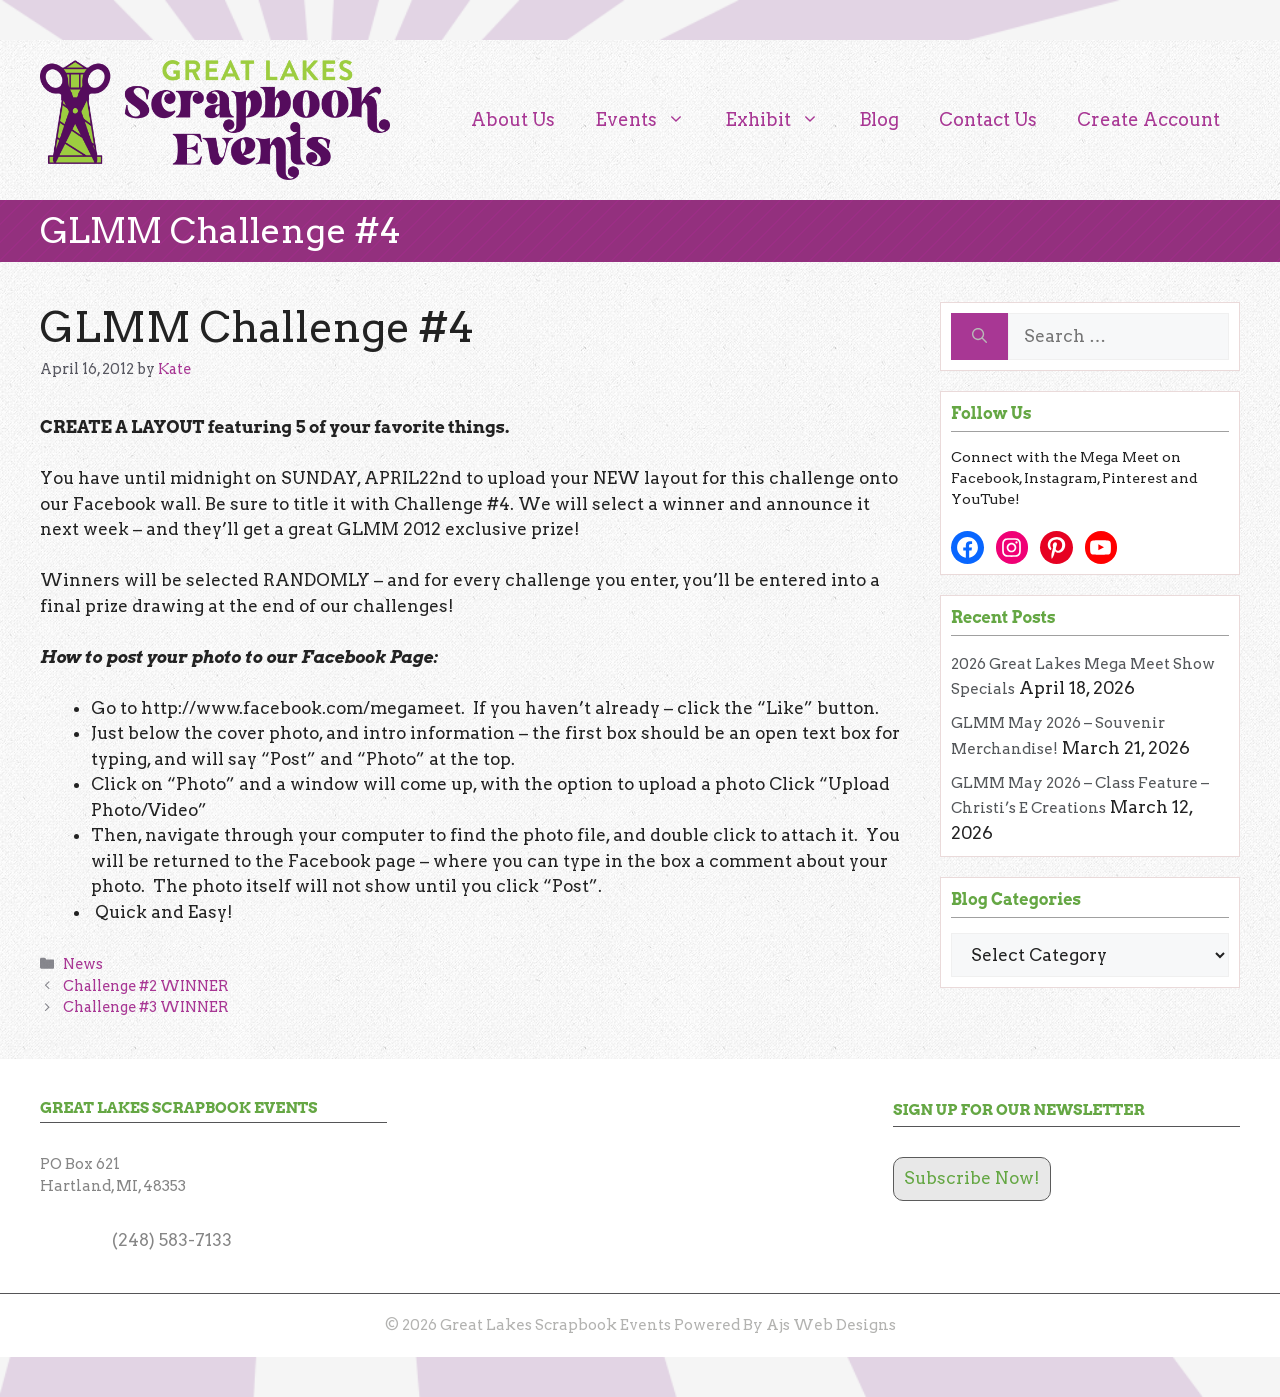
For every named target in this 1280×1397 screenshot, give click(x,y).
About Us (513, 119)
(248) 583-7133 (172, 1240)
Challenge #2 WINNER (146, 986)
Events (650, 120)
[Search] (979, 337)
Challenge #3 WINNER (146, 1007)
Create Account (1148, 119)
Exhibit (782, 120)
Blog (879, 119)
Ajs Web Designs (831, 1325)
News (83, 964)
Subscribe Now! (972, 1178)
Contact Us (988, 119)
